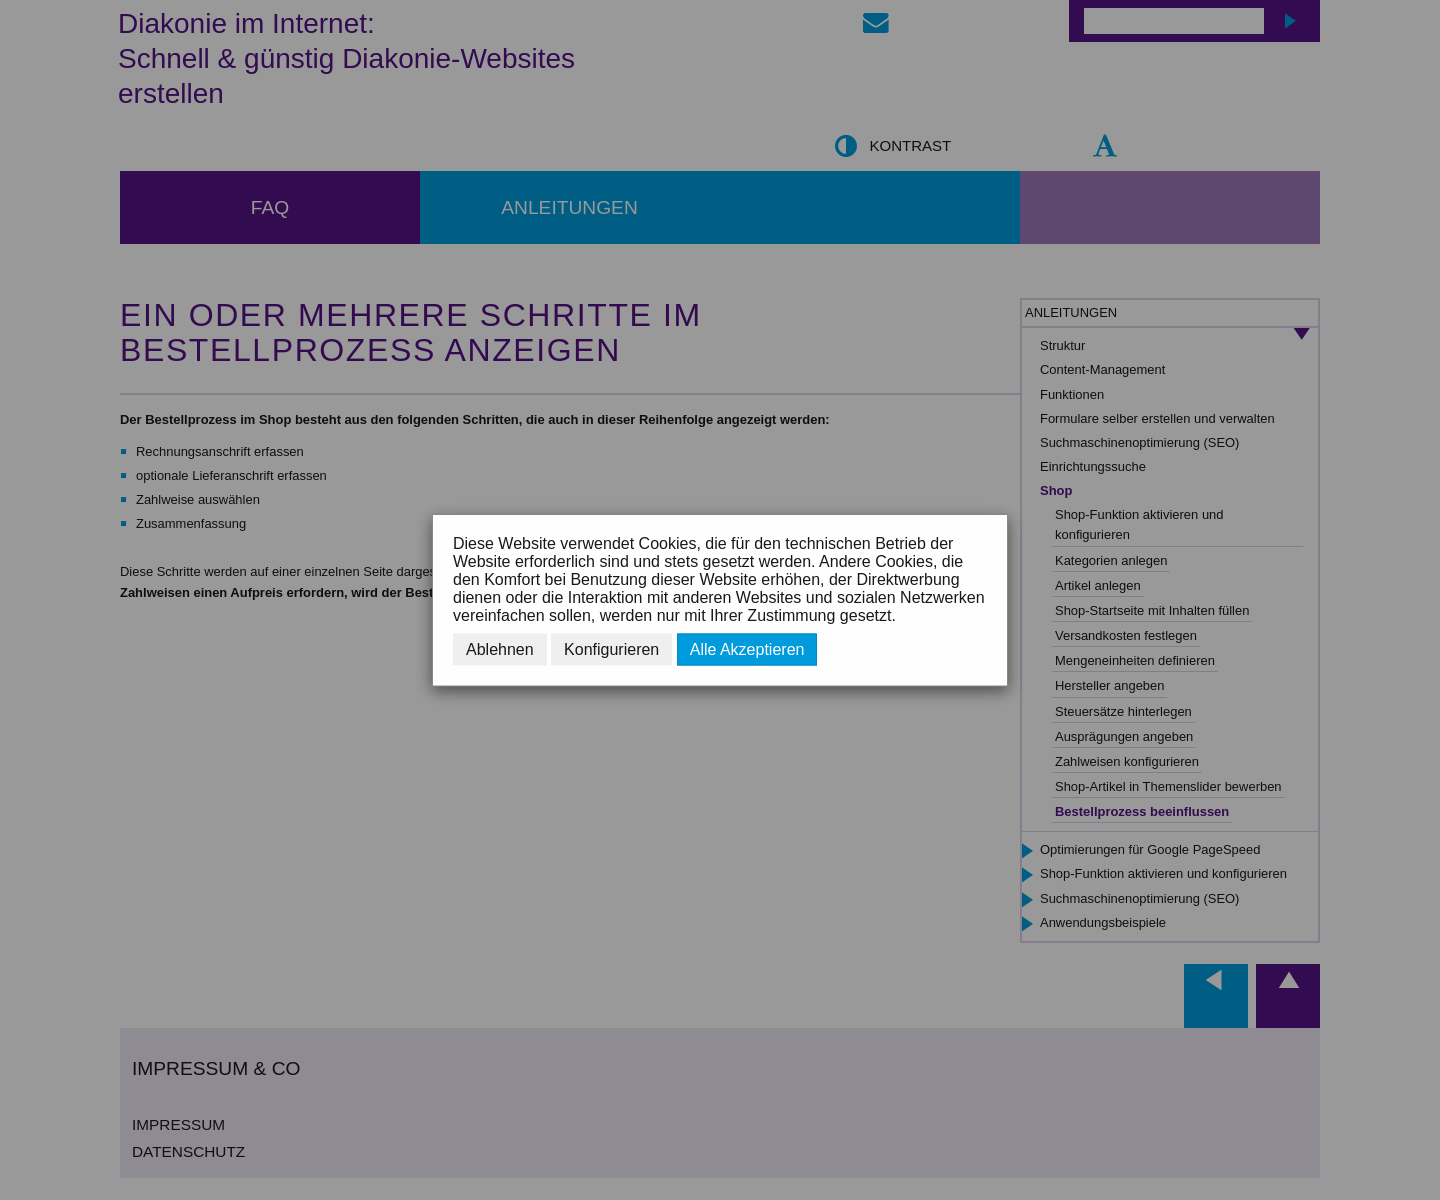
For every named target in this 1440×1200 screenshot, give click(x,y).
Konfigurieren (611, 649)
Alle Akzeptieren (747, 649)
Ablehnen (500, 649)
